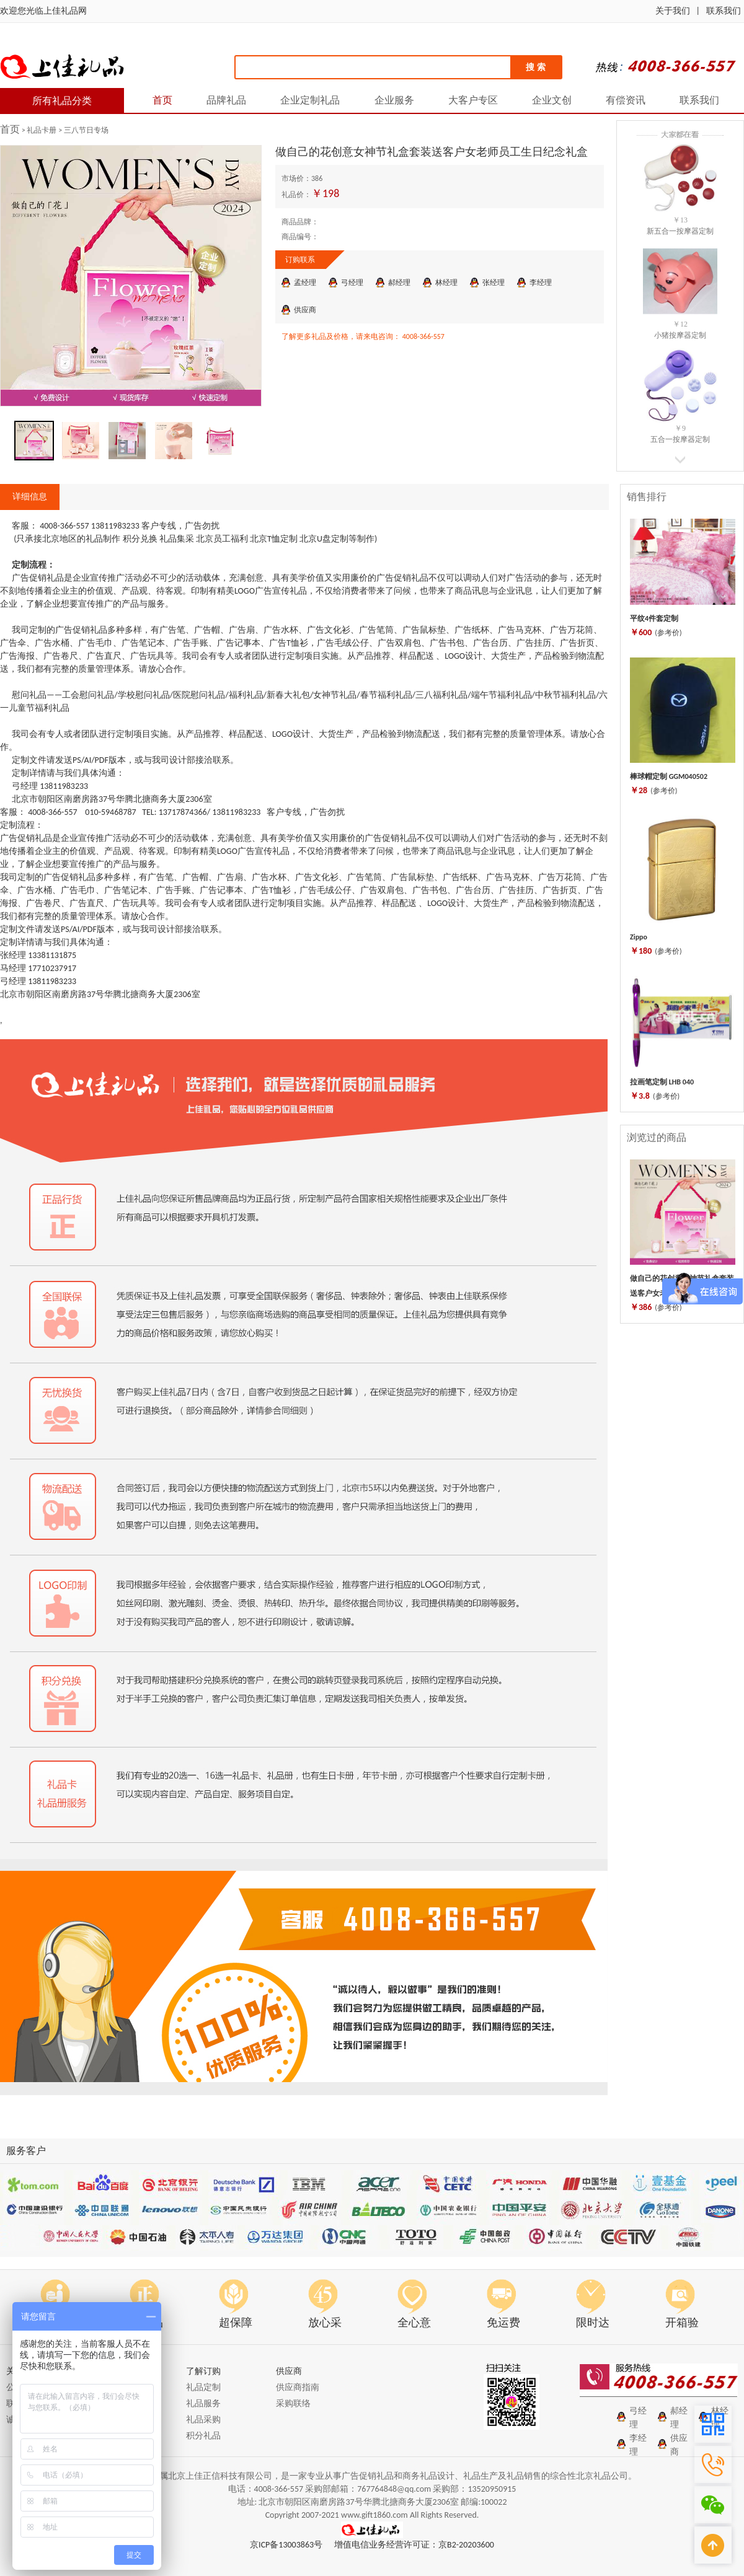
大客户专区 (473, 100)
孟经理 (305, 282)
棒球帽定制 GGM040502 (668, 776)
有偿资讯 (625, 100)
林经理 (446, 282)
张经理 (493, 282)
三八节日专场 (86, 130)
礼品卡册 (42, 130)
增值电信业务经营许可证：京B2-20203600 (414, 2544)
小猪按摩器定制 (680, 335)
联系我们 (723, 11)
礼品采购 (203, 2419)
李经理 (540, 282)
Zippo (638, 937)
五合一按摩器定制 (680, 439)
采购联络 (293, 2403)
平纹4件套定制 (654, 618)
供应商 (305, 310)
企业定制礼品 (310, 100)
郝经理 (399, 282)
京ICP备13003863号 (286, 2544)
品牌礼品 (226, 100)
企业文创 (552, 100)
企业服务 (394, 100)
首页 (162, 100)
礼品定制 (203, 2387)
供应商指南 (297, 2387)
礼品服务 (203, 2403)
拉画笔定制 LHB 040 (662, 1082)
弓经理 (352, 282)
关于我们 (672, 11)
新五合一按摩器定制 (680, 231)
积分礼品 (203, 2435)
